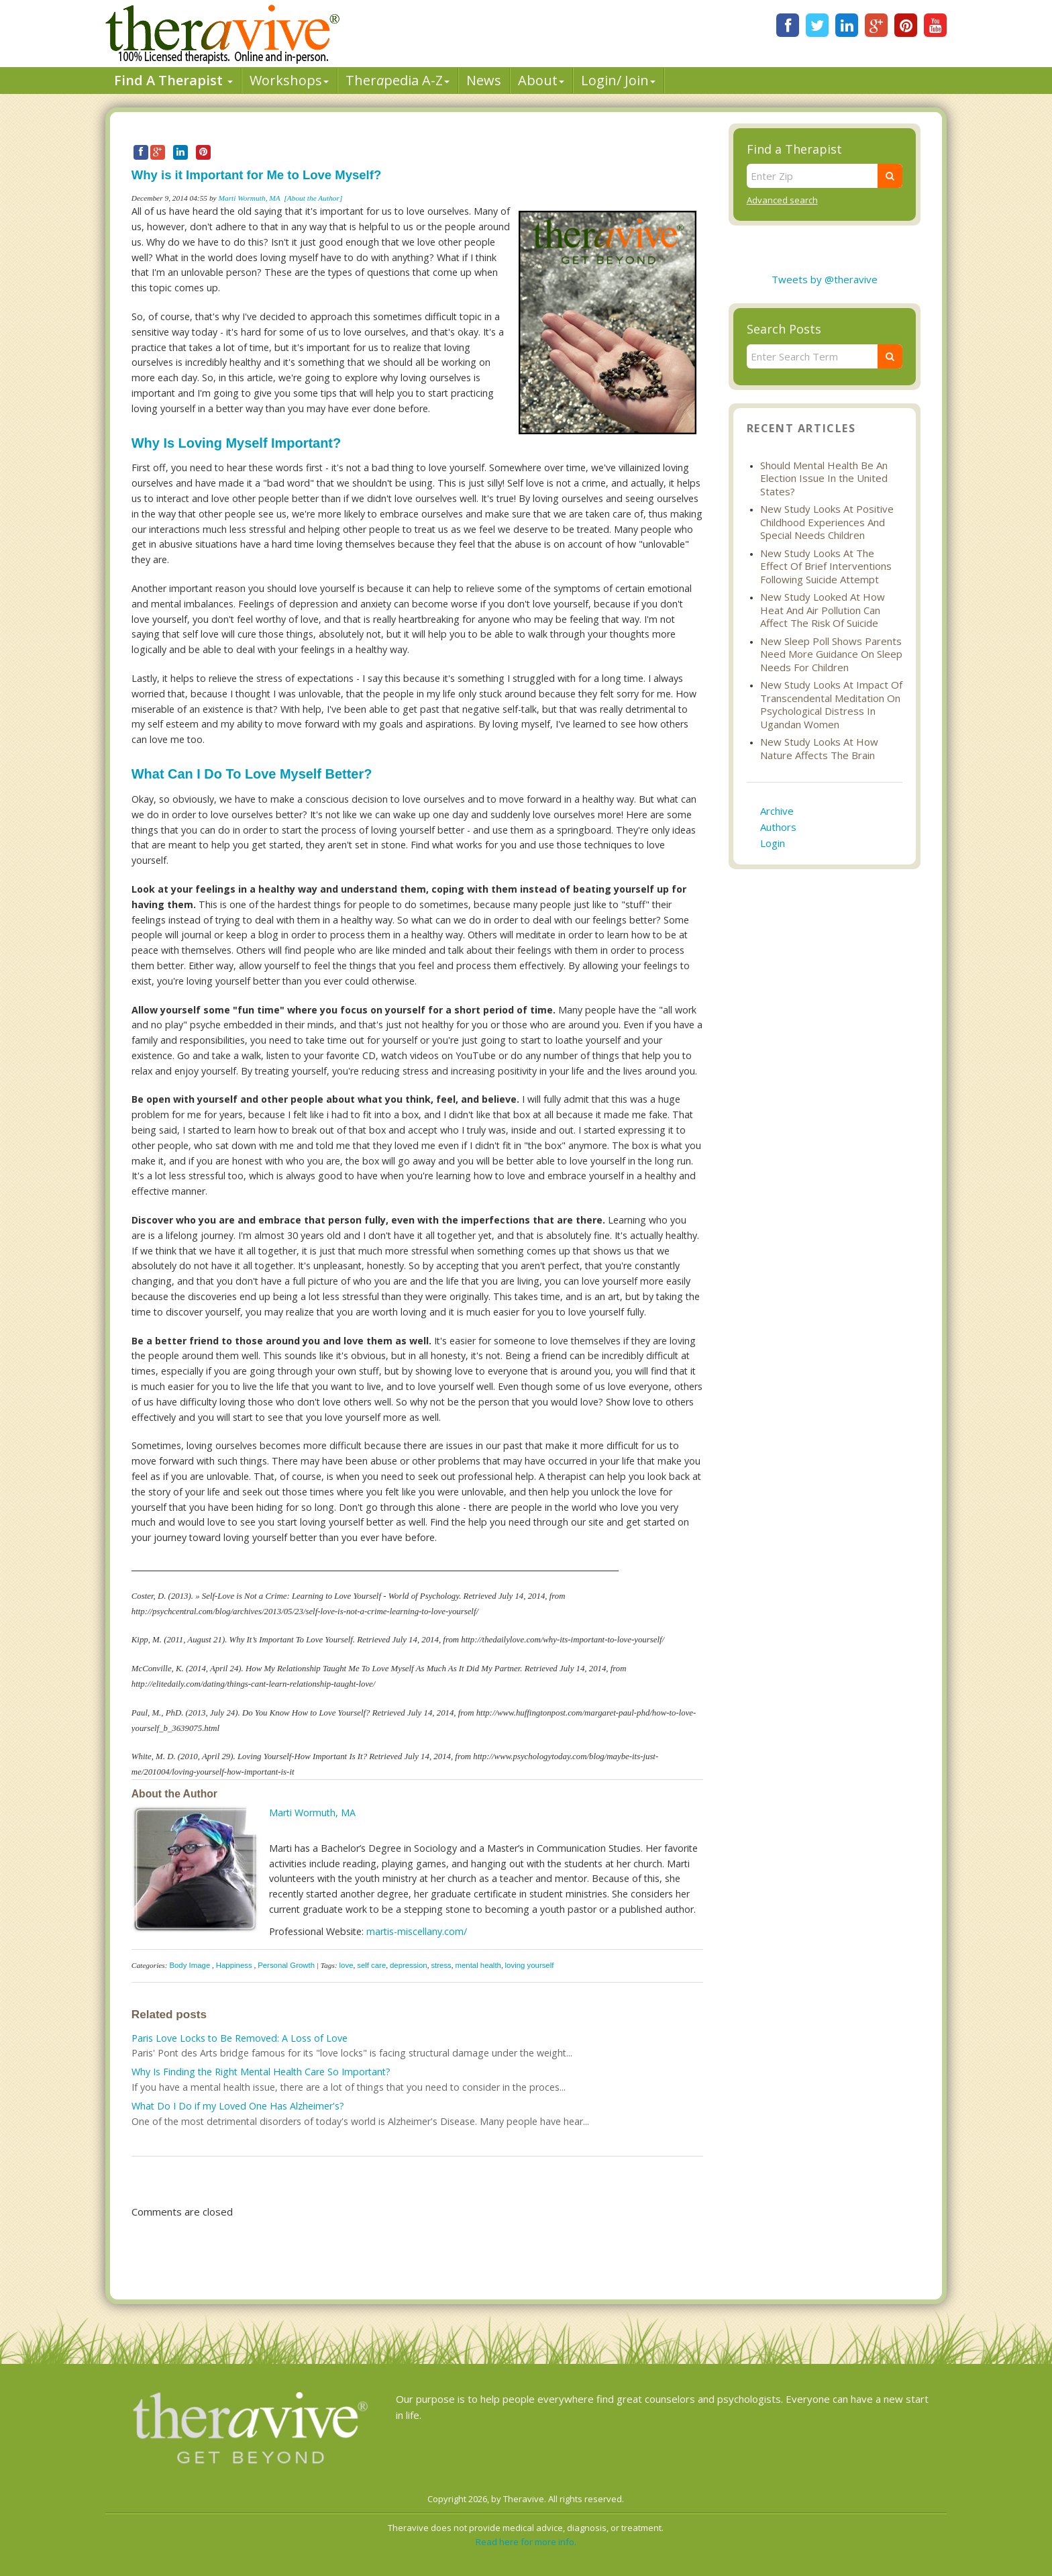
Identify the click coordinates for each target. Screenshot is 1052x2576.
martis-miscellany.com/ (416, 1931)
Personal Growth (286, 1965)
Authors (778, 827)
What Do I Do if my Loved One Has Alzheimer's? (238, 2105)
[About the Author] (313, 198)
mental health (478, 1965)
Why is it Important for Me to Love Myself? (256, 175)
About (541, 80)
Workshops (289, 80)
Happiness (234, 1965)
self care (371, 1965)
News (483, 80)
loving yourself (529, 1965)
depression (408, 1965)
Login (772, 843)
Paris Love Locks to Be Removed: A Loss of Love (240, 2038)
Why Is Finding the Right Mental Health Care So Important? (261, 2071)
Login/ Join (618, 80)
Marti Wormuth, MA (249, 198)
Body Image (189, 1965)
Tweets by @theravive (825, 279)
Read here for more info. (526, 2542)
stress (441, 1965)
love (346, 1965)
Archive (777, 811)
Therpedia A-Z (398, 80)
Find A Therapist (173, 80)
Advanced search (782, 200)
